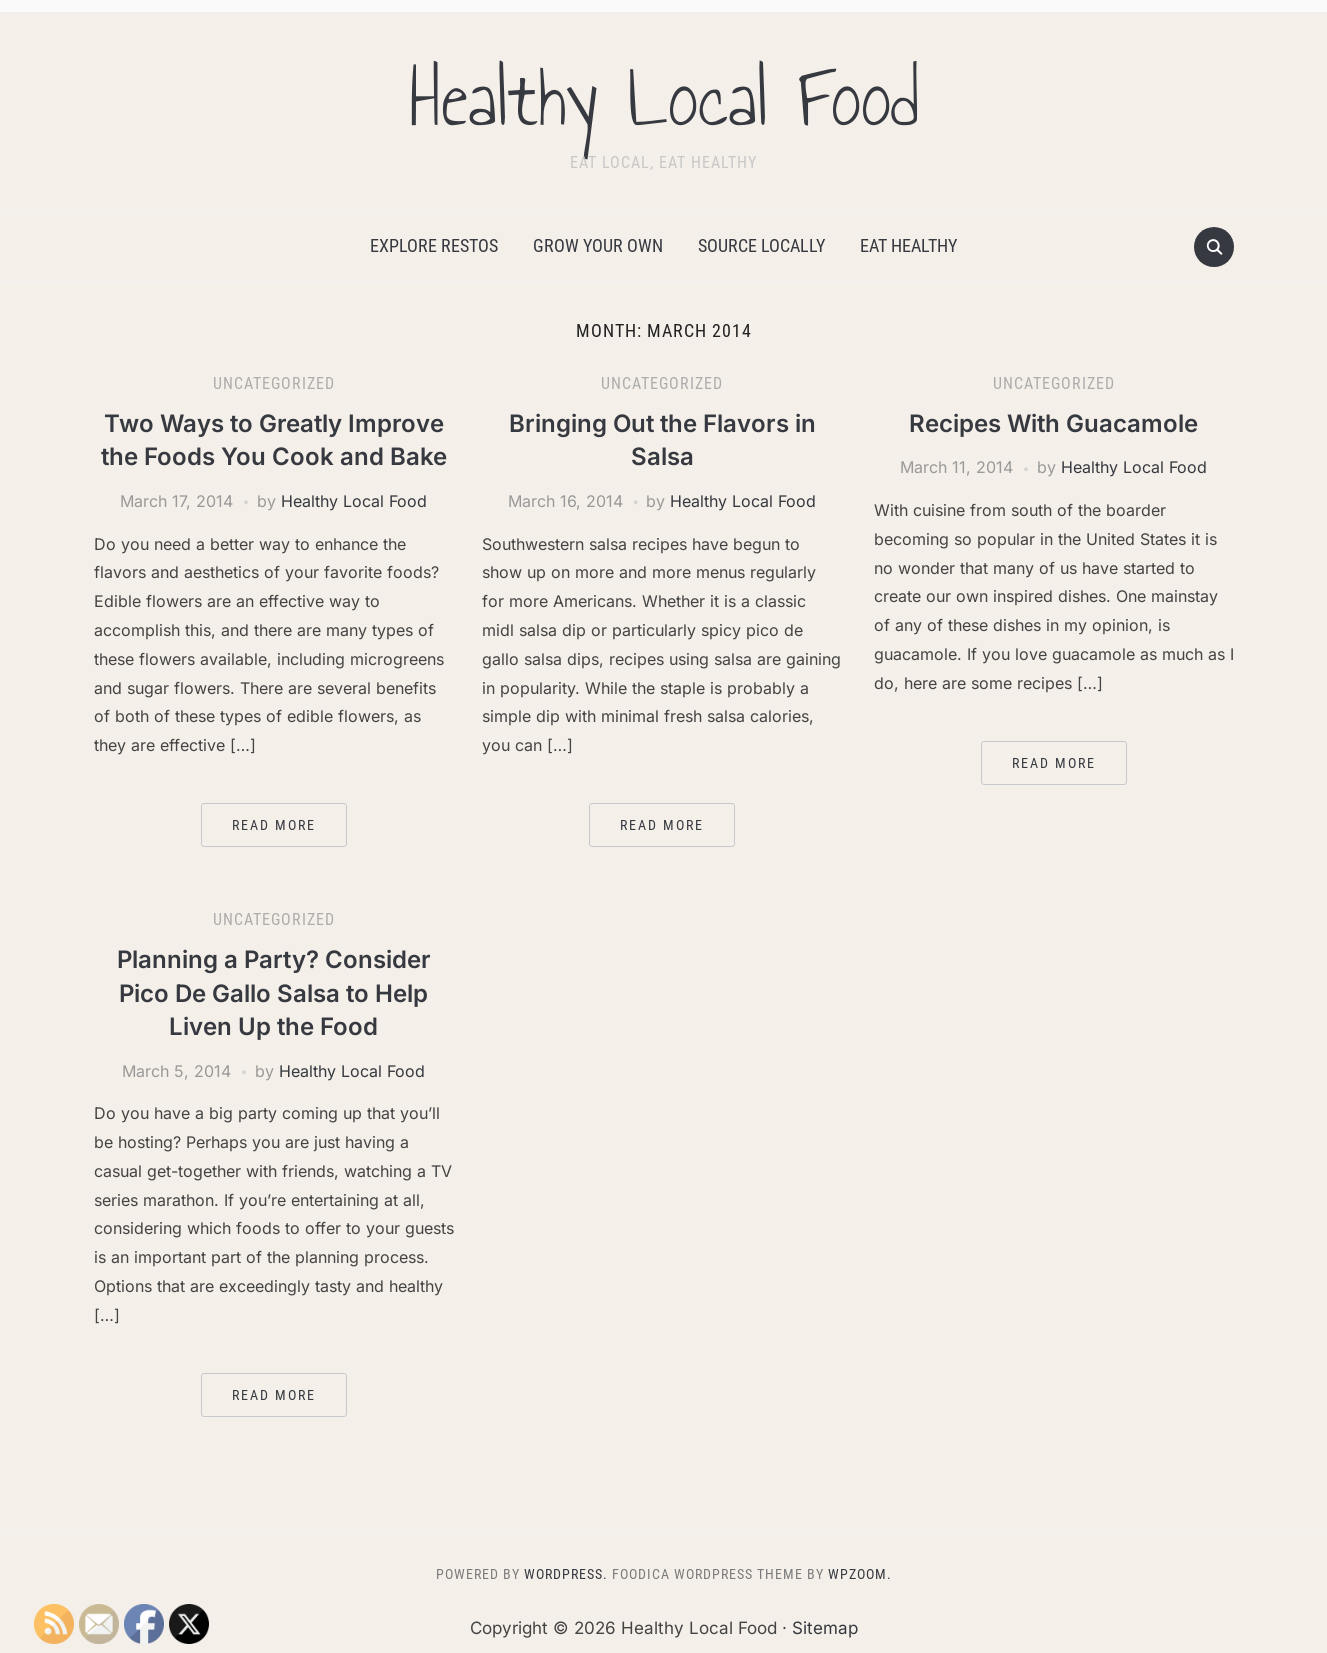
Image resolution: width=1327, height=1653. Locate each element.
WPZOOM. (860, 1574)
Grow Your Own (598, 245)
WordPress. (566, 1574)
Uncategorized (274, 383)
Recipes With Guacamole (1053, 423)
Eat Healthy (908, 245)
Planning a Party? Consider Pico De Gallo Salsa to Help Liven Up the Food (274, 993)
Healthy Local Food (664, 99)
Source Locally (761, 245)
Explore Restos (434, 245)
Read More (274, 825)
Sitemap (825, 1628)
